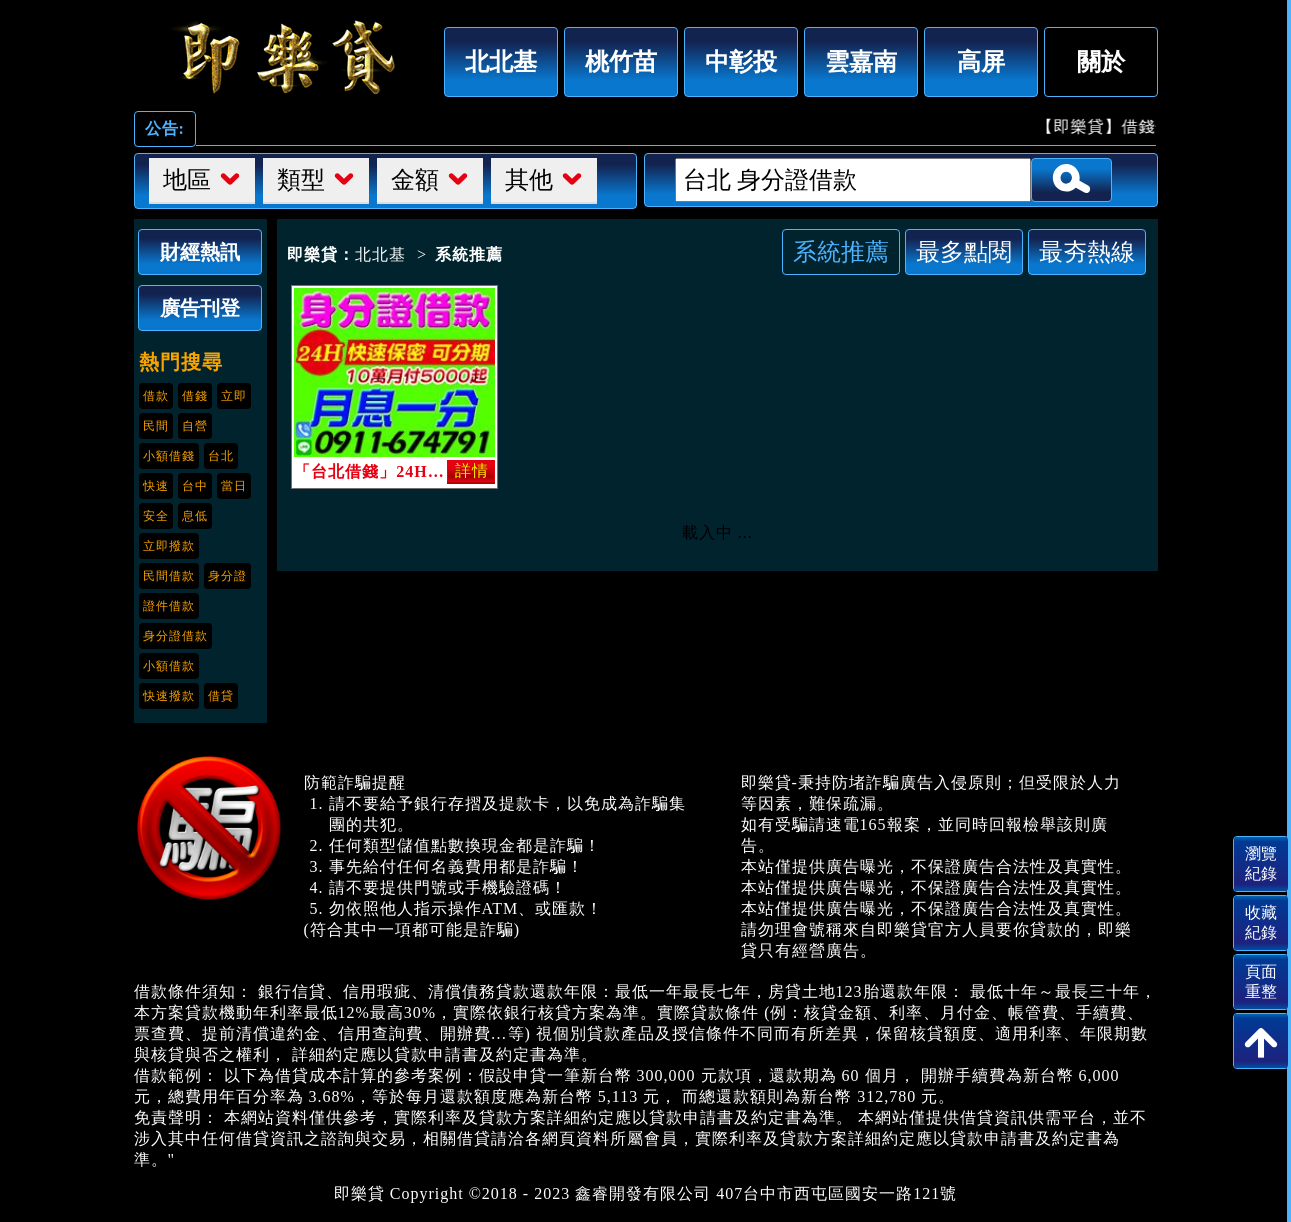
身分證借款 (175, 636)
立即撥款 (169, 546)
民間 (156, 426)
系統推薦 (841, 251)
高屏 (981, 61)
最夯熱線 (1087, 251)
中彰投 (741, 61)
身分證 (227, 576)
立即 (234, 396)
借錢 (195, 396)
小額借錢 (169, 456)
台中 (195, 486)
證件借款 (169, 606)
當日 (234, 486)
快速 (156, 486)
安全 (156, 516)
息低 (195, 516)
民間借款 (169, 576)
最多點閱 (964, 251)
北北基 (501, 61)
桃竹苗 (621, 61)
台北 (221, 456)
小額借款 (169, 666)
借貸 (221, 696)
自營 (195, 426)
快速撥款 (169, 696)
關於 (1101, 61)
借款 (156, 396)
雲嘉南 (861, 61)
